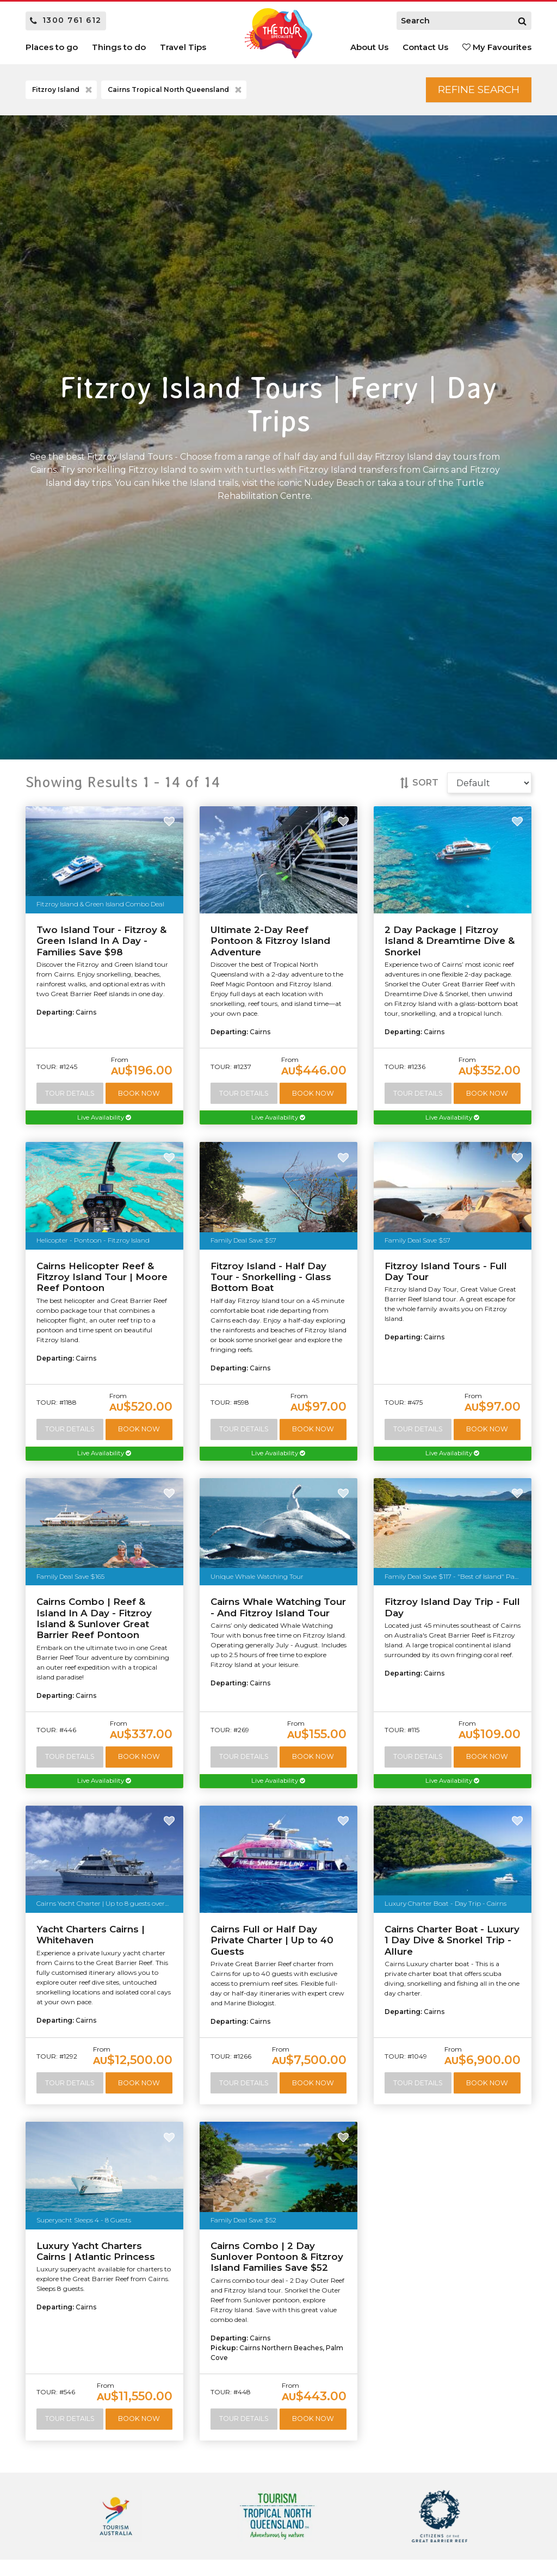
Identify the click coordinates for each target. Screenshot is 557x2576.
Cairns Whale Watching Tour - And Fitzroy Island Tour (278, 1611)
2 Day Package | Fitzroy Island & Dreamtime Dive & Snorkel (450, 942)
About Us (369, 47)
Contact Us (425, 47)
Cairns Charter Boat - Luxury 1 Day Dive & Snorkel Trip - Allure (452, 1945)
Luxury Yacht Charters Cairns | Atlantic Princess (95, 2256)
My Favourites (496, 47)
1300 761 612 (66, 20)
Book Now (139, 1095)
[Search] (522, 20)
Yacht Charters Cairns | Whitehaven (90, 1939)
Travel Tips (183, 47)
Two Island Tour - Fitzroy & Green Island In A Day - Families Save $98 (101, 942)
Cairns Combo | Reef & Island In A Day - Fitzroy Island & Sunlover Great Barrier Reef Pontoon (94, 1622)
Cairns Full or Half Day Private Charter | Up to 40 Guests (272, 1945)
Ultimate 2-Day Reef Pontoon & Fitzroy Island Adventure (270, 942)
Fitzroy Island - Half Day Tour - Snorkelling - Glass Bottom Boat (271, 1279)
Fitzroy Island (63, 90)
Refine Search (472, 90)
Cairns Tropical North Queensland (176, 90)
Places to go (52, 47)
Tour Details (70, 1095)
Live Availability (104, 1120)
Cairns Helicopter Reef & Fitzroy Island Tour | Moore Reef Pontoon (102, 1279)
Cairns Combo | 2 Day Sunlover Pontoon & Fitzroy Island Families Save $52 (277, 2261)
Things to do (119, 47)
